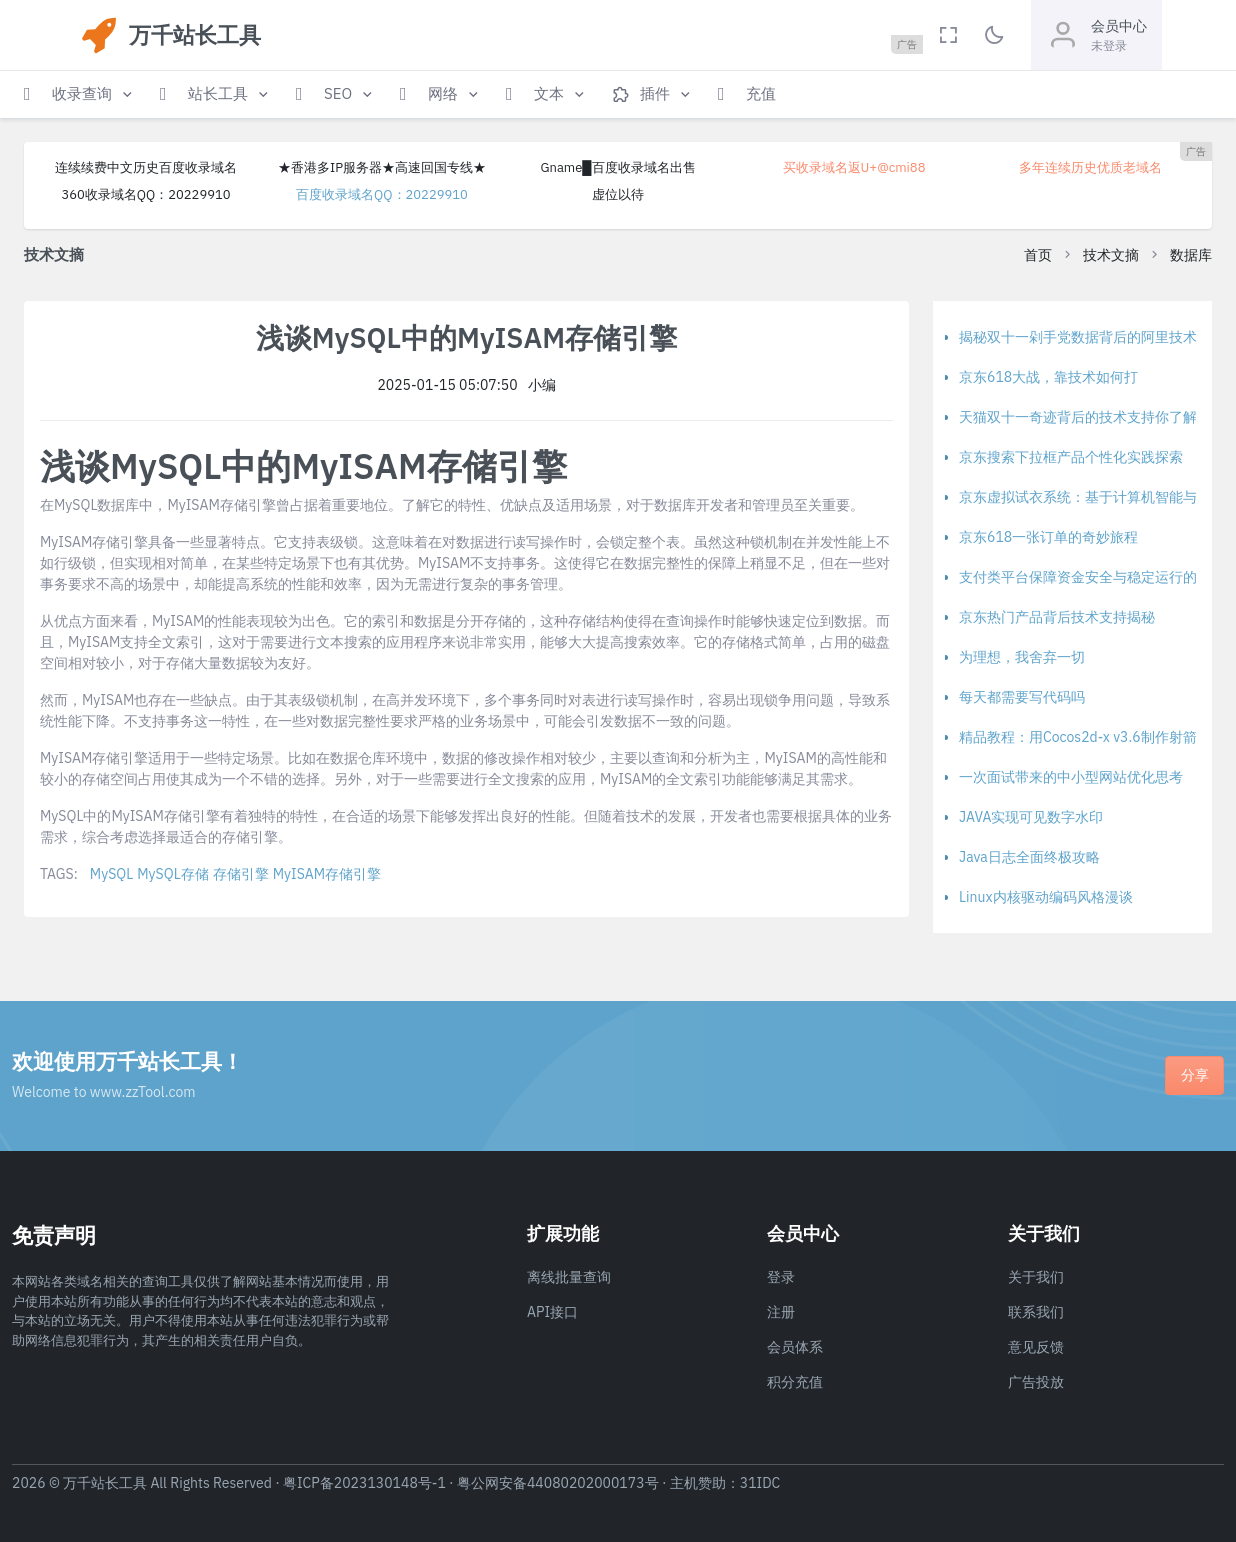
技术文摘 (1111, 255)
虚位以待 (618, 194)
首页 (1038, 255)
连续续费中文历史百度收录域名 (146, 167)
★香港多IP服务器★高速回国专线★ (382, 167)
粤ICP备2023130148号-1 (364, 1483)
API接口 (552, 1312)
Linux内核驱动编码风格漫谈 (1046, 897)
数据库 (1191, 255)
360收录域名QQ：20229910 (145, 194)
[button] (80, 94)
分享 (1195, 1075)
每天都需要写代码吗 (1022, 697)
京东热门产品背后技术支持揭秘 (1057, 617)
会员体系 (795, 1347)
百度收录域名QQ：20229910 (382, 194)
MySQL (111, 874)
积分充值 (795, 1382)
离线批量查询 (569, 1277)
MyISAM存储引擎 (327, 874)
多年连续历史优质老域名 (1090, 167)
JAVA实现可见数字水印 (1031, 817)
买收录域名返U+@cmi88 (854, 167)
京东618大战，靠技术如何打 (1048, 377)
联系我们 (1036, 1312)
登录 (781, 1277)
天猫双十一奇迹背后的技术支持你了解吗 (1085, 417)
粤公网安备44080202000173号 (558, 1483)
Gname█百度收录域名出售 (617, 167)
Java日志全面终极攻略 (1029, 857)
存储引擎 (241, 874)
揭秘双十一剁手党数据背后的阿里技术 (1078, 337)
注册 (781, 1312)
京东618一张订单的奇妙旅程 (1048, 537)
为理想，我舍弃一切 (1022, 657)
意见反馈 (1036, 1347)
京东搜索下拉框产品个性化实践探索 (1071, 457)
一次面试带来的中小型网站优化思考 (1071, 777)
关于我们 (1036, 1277)
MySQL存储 (172, 874)
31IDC (760, 1483)
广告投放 (1036, 1382)
